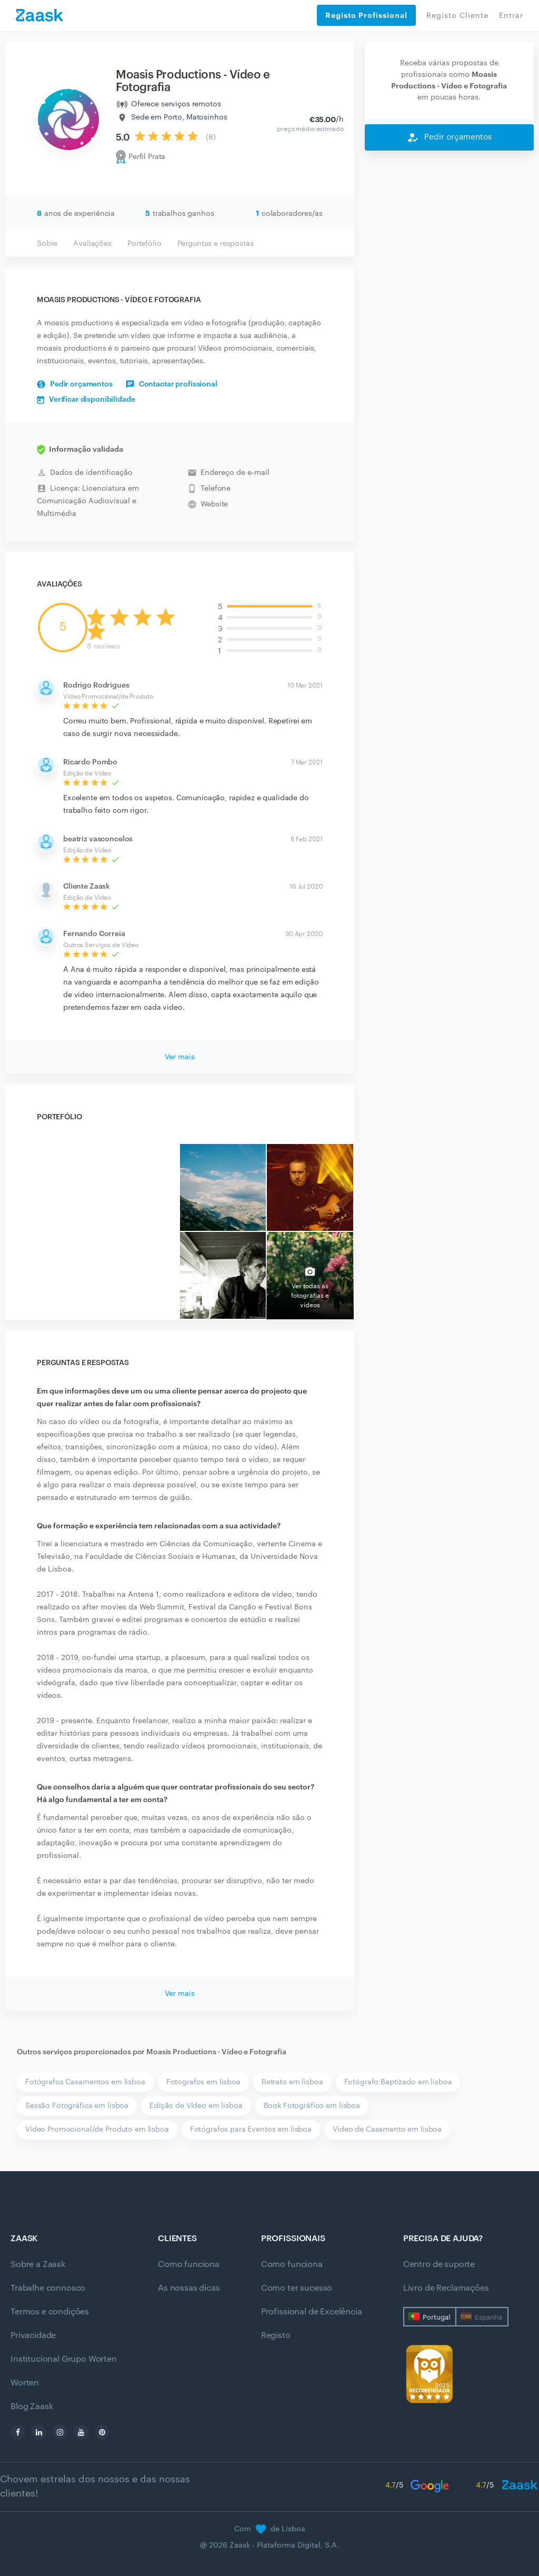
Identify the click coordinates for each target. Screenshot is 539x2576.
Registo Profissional (366, 15)
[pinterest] (102, 2432)
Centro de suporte (439, 2264)
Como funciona (188, 2264)
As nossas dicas (189, 2288)
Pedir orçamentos (75, 384)
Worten (25, 2383)
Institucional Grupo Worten (64, 2359)
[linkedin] (39, 2432)
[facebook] (18, 2432)
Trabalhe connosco (48, 2288)
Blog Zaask (32, 2406)
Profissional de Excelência (311, 2312)
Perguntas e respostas (215, 243)
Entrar (511, 15)
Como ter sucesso (296, 2288)
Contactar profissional (171, 384)
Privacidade (33, 2335)
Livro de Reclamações (446, 2288)
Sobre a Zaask (38, 2264)
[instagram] (60, 2432)
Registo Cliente (457, 15)
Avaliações (92, 243)
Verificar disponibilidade (86, 399)
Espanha (488, 2317)
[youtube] (81, 2432)
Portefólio (144, 243)
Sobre (47, 243)
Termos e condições (50, 2312)
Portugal (436, 2317)
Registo (276, 2335)
